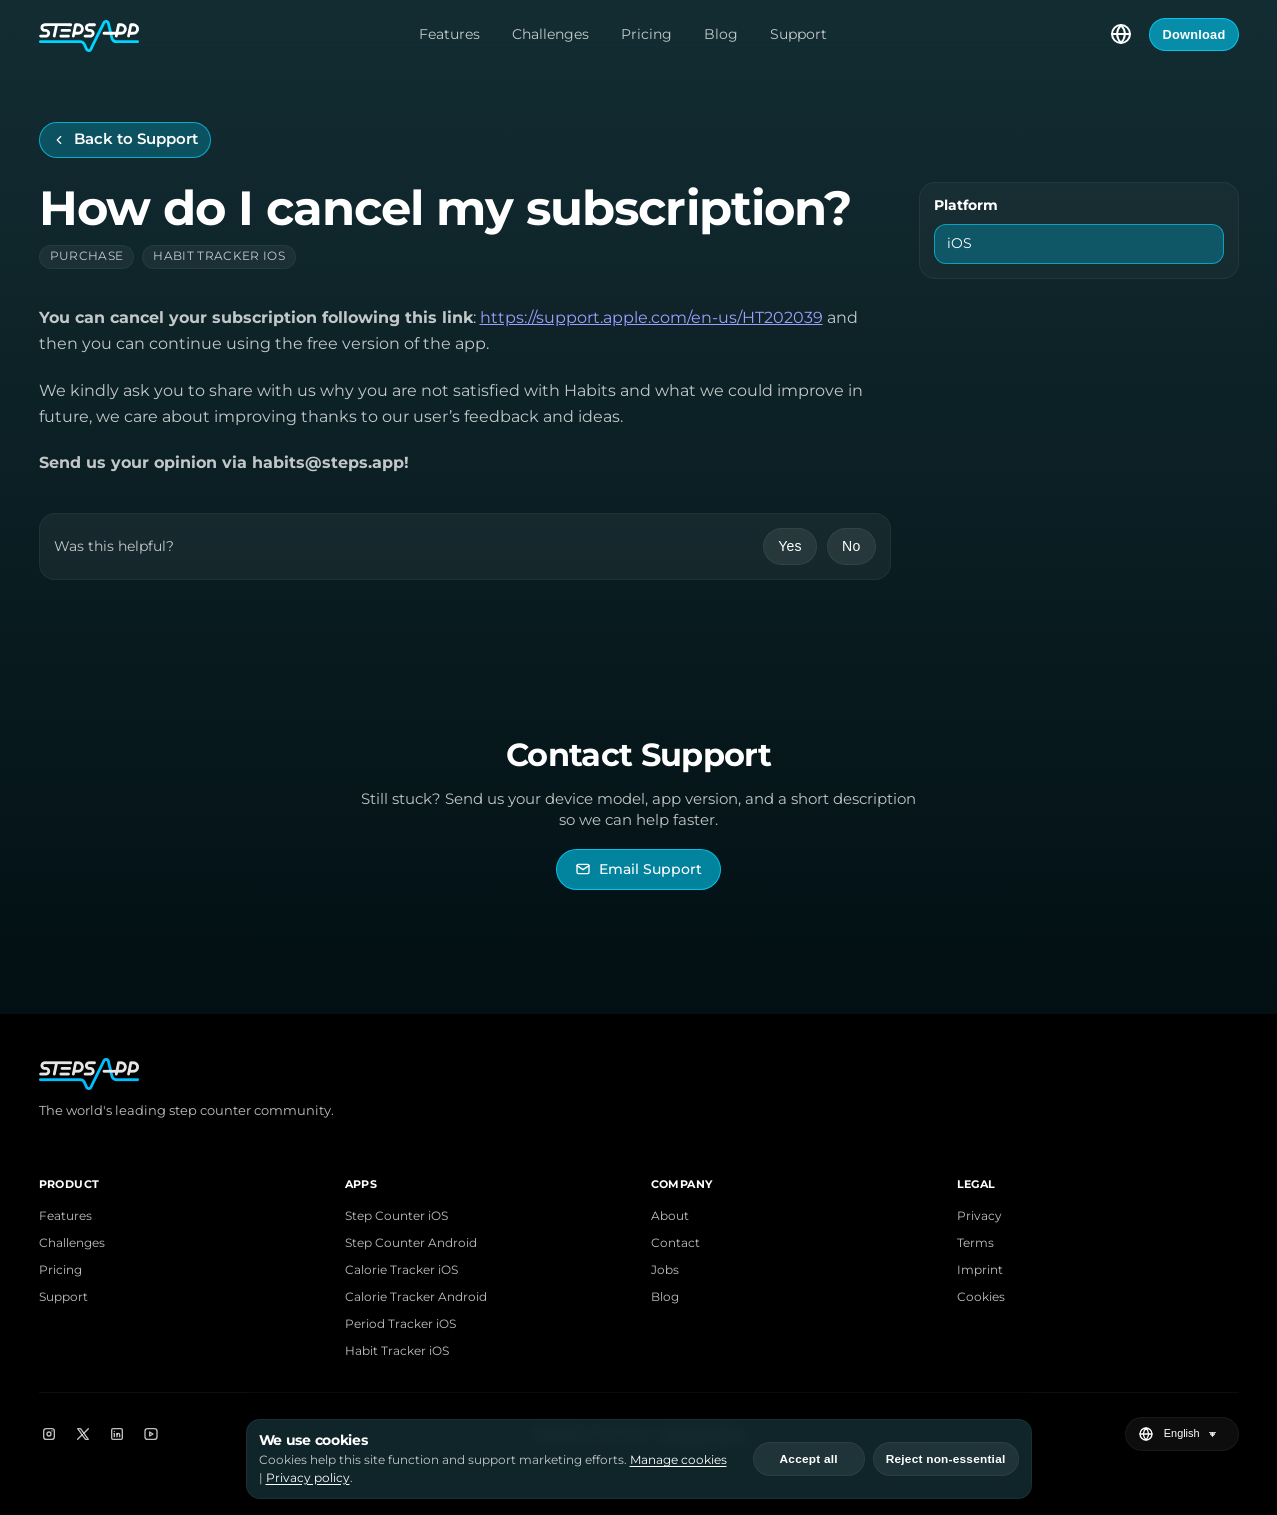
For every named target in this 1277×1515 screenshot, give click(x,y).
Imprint (980, 1269)
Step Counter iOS (396, 1215)
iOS (959, 243)
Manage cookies (678, 1459)
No (851, 546)
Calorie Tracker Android (416, 1296)
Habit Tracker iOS (397, 1350)
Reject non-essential (946, 1459)
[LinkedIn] (117, 1434)
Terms (975, 1242)
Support (798, 34)
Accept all (809, 1459)
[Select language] (1121, 34)
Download (1193, 34)
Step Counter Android (411, 1242)
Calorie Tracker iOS (401, 1269)
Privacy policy (308, 1477)
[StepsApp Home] (89, 34)
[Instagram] (49, 1434)
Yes (790, 546)
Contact (675, 1242)
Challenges (550, 34)
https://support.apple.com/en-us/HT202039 (651, 317)
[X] (83, 1434)
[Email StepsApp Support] (638, 869)
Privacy (979, 1215)
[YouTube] (151, 1434)
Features (449, 34)
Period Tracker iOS (400, 1323)
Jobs (665, 1269)
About (670, 1215)
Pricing (646, 34)
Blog (721, 34)
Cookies (981, 1296)
